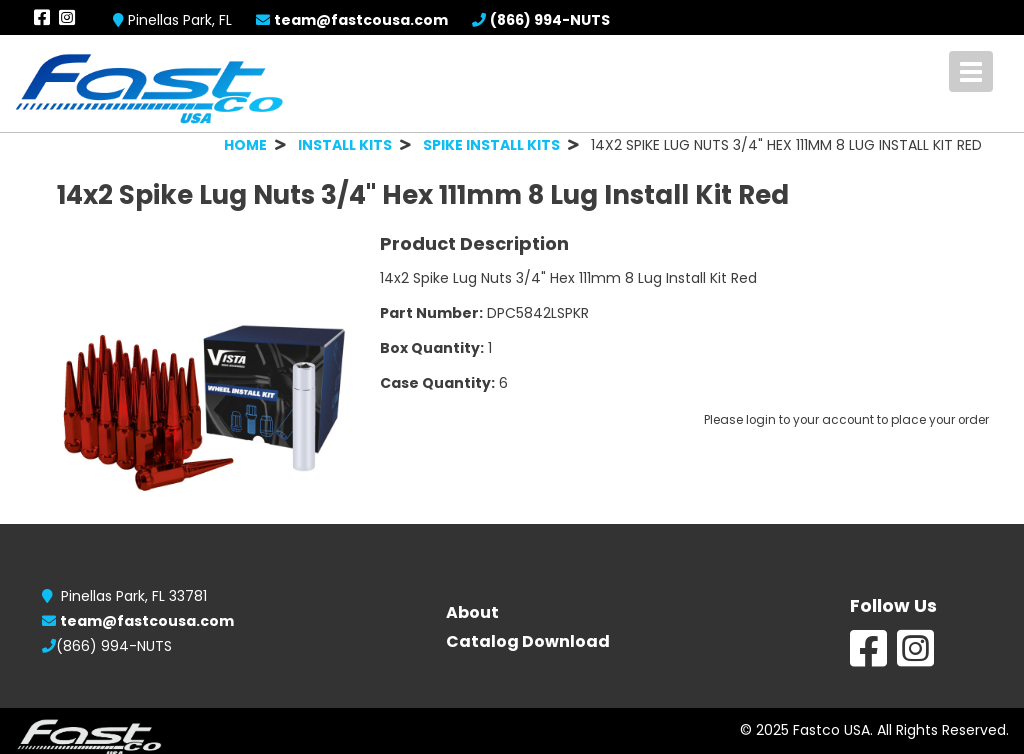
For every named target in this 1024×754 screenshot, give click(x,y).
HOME (245, 145)
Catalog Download (528, 641)
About (472, 612)
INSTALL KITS (345, 145)
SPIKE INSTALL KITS (491, 145)
